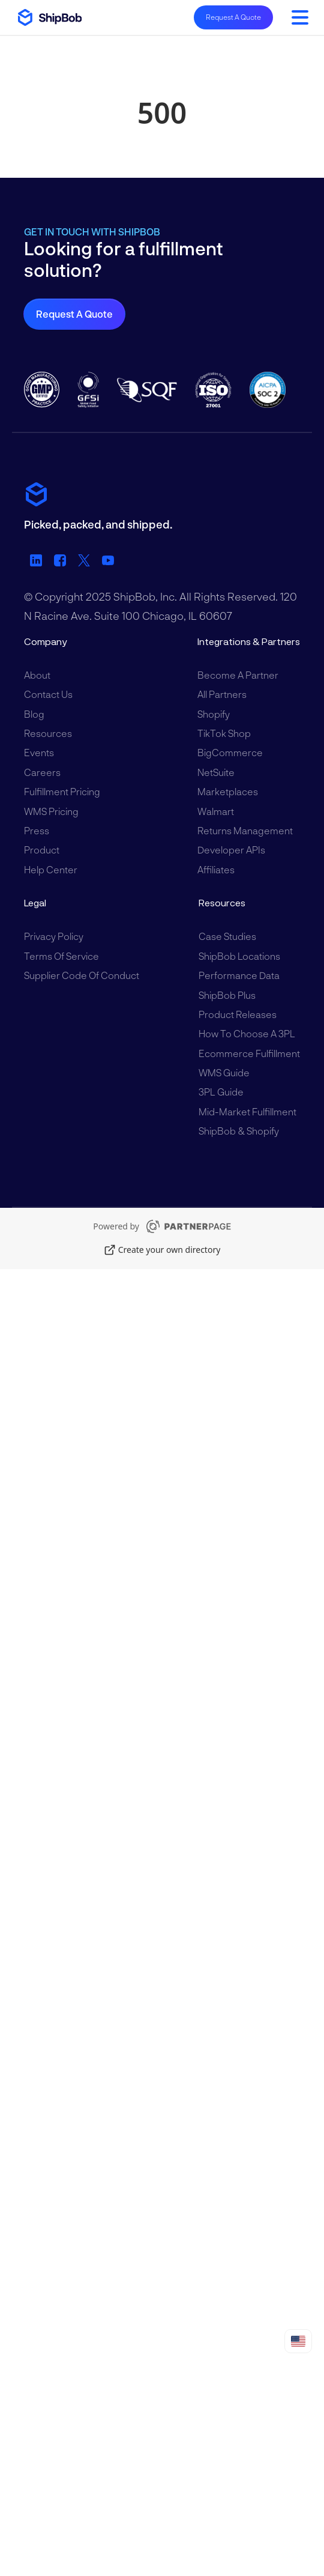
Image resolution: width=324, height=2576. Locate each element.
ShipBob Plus (227, 995)
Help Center (50, 869)
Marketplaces (227, 791)
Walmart (215, 811)
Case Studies (227, 936)
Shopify (213, 714)
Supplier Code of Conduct (81, 975)
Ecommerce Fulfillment (249, 1053)
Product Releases (238, 1014)
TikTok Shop (224, 733)
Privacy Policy (53, 936)
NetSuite (216, 772)
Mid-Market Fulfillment (247, 1111)
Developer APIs (231, 849)
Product (41, 849)
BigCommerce (230, 752)
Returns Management (245, 830)
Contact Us (48, 694)
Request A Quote (233, 17)
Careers (42, 772)
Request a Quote (74, 314)
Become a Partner (237, 674)
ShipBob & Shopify (239, 1130)
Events (39, 752)
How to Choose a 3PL (247, 1033)
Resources (48, 733)
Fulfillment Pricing (62, 791)
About (37, 674)
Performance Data (239, 975)
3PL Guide (221, 1091)
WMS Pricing (51, 811)
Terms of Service (61, 956)
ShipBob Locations (239, 956)
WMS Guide (224, 1072)
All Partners (222, 694)
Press (36, 830)
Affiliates (216, 869)
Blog (34, 714)
